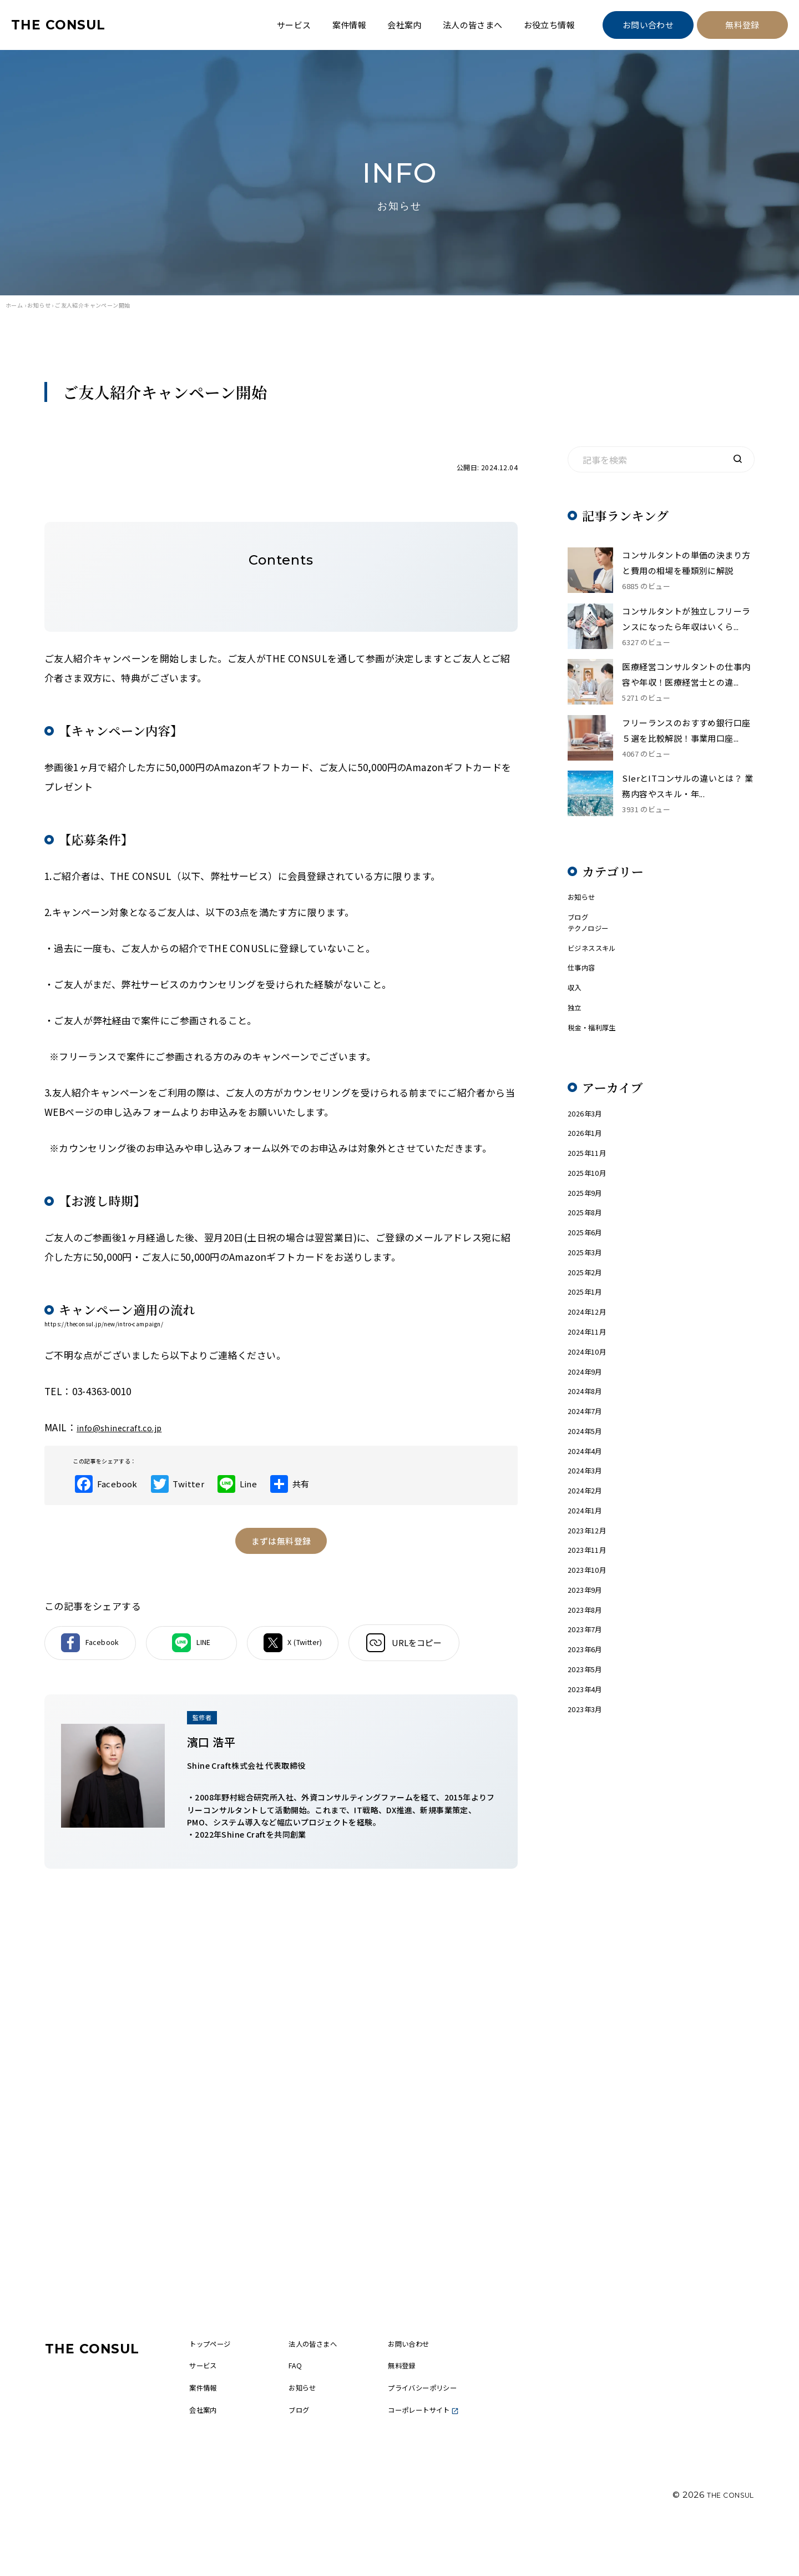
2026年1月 (588, 1164)
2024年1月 (588, 1586)
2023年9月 (588, 1675)
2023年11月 (590, 1630)
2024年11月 (590, 1386)
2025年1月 (588, 1341)
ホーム (14, 305)
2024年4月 (588, 1519)
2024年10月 (590, 1408)
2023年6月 (588, 1741)
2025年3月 (588, 1297)
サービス (294, 25)
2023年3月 (588, 1808)
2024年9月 (588, 1430)
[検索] (737, 459)
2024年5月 (588, 1497)
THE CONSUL (66, 25)
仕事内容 (585, 986)
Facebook (100, 1653)
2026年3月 (588, 1142)
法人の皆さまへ (473, 25)
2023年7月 (588, 1719)
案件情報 (349, 25)
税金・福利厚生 (598, 1053)
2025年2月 (588, 1319)
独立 (576, 1031)
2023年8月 (588, 1697)
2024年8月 (588, 1452)
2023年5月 (588, 1763)
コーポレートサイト (447, 2456)
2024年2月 (588, 1563)
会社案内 (404, 25)
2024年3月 (588, 1541)
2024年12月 (590, 1364)
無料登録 (742, 25)
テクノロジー (593, 942)
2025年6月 (588, 1275)
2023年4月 (588, 1786)
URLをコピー (462, 1653)
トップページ (231, 2382)
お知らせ (38, 305)
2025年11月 (590, 1186)
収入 (576, 1008)
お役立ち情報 (549, 25)
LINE (221, 1653)
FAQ (313, 2407)
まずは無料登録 (281, 1548)
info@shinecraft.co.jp (127, 1427)
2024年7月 (588, 1475)
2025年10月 (590, 1208)
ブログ (580, 928)
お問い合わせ (648, 25)
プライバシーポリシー (447, 2431)
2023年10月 (590, 1652)
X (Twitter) (341, 1653)
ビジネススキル (598, 964)
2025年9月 (588, 1230)
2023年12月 (590, 1608)
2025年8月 (588, 1253)
